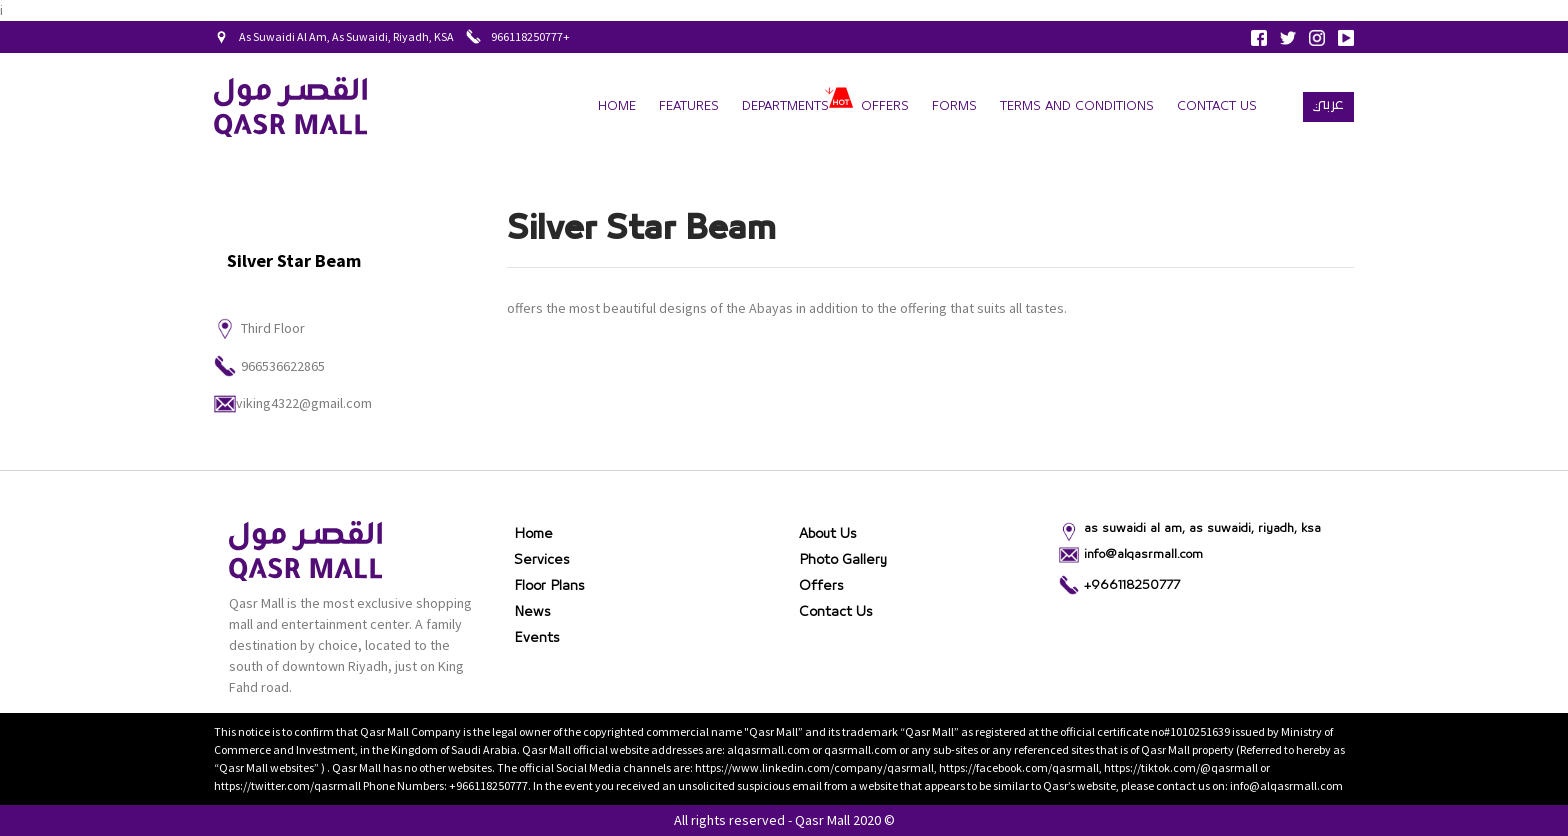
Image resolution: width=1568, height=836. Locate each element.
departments (785, 106)
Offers (885, 106)
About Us (828, 534)
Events (537, 638)
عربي (1328, 104)
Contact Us (1217, 106)
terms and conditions (1077, 106)
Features (689, 106)
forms (954, 106)
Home (617, 106)
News (532, 612)
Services (542, 560)
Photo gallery (843, 560)
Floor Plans (549, 586)
